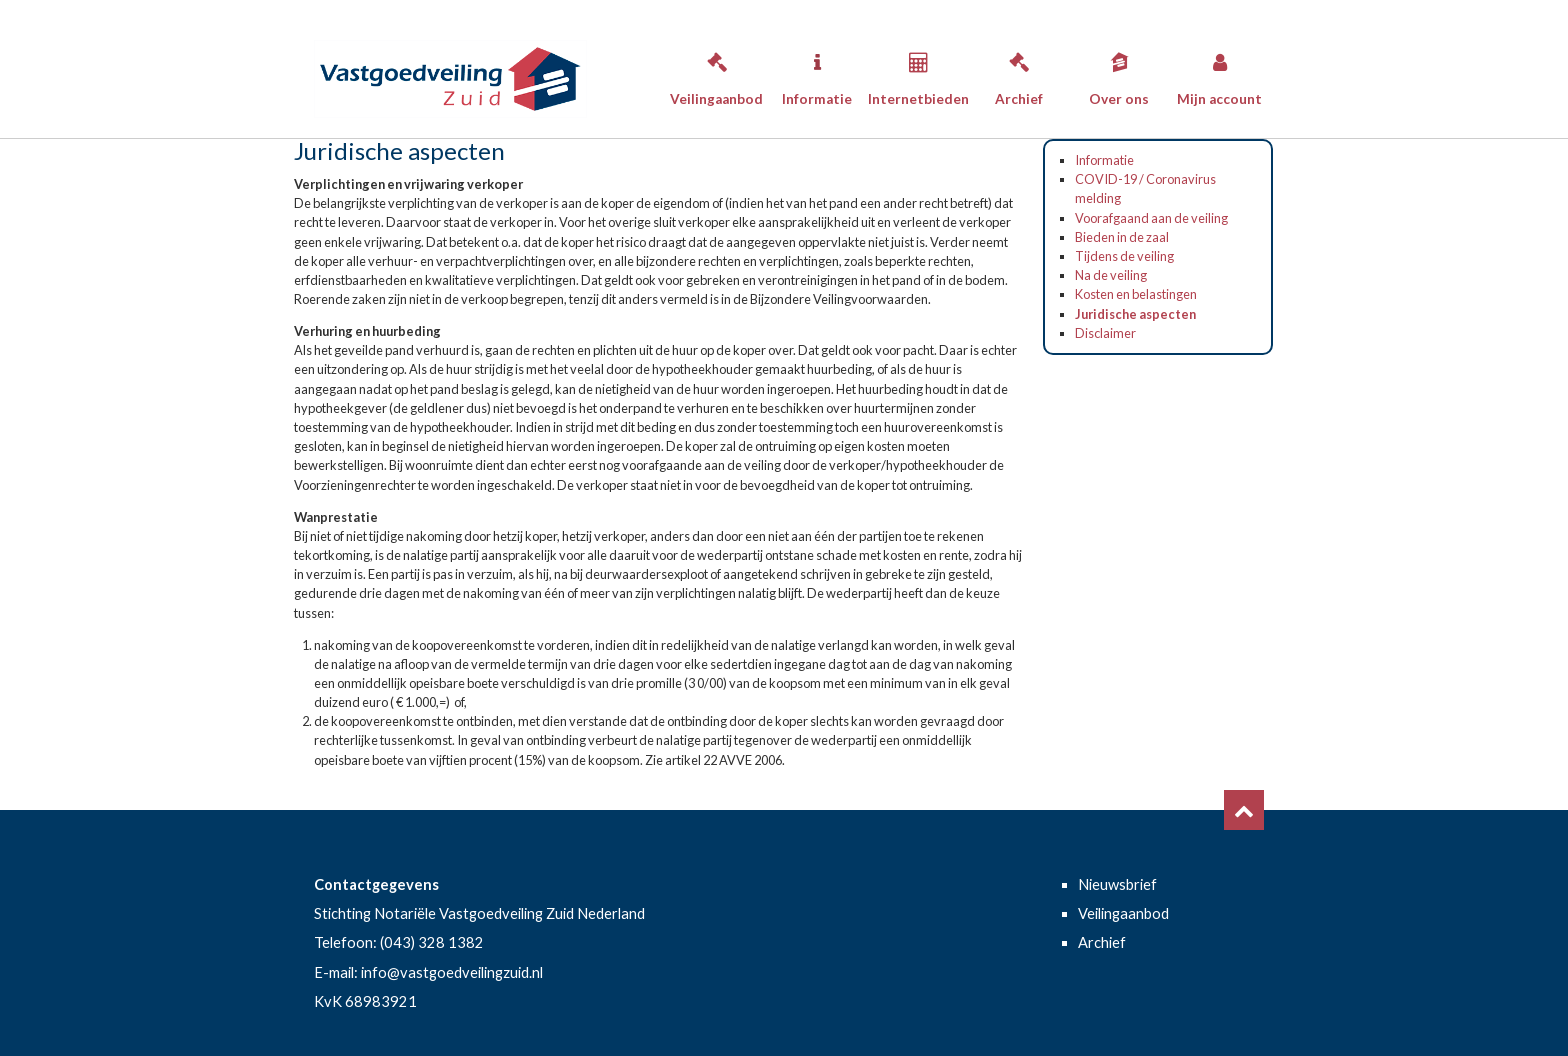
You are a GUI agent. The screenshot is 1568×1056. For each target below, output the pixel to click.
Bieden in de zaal (1122, 237)
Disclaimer (1105, 333)
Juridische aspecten (1135, 314)
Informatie (817, 73)
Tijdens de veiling (1124, 256)
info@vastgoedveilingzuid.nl (452, 972)
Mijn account (1219, 73)
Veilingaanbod (716, 73)
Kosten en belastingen (1136, 294)
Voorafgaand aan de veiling (1151, 218)
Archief (1019, 73)
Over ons (1119, 73)
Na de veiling (1111, 275)
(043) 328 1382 (432, 942)
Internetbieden (918, 73)
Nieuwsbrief (1117, 884)
